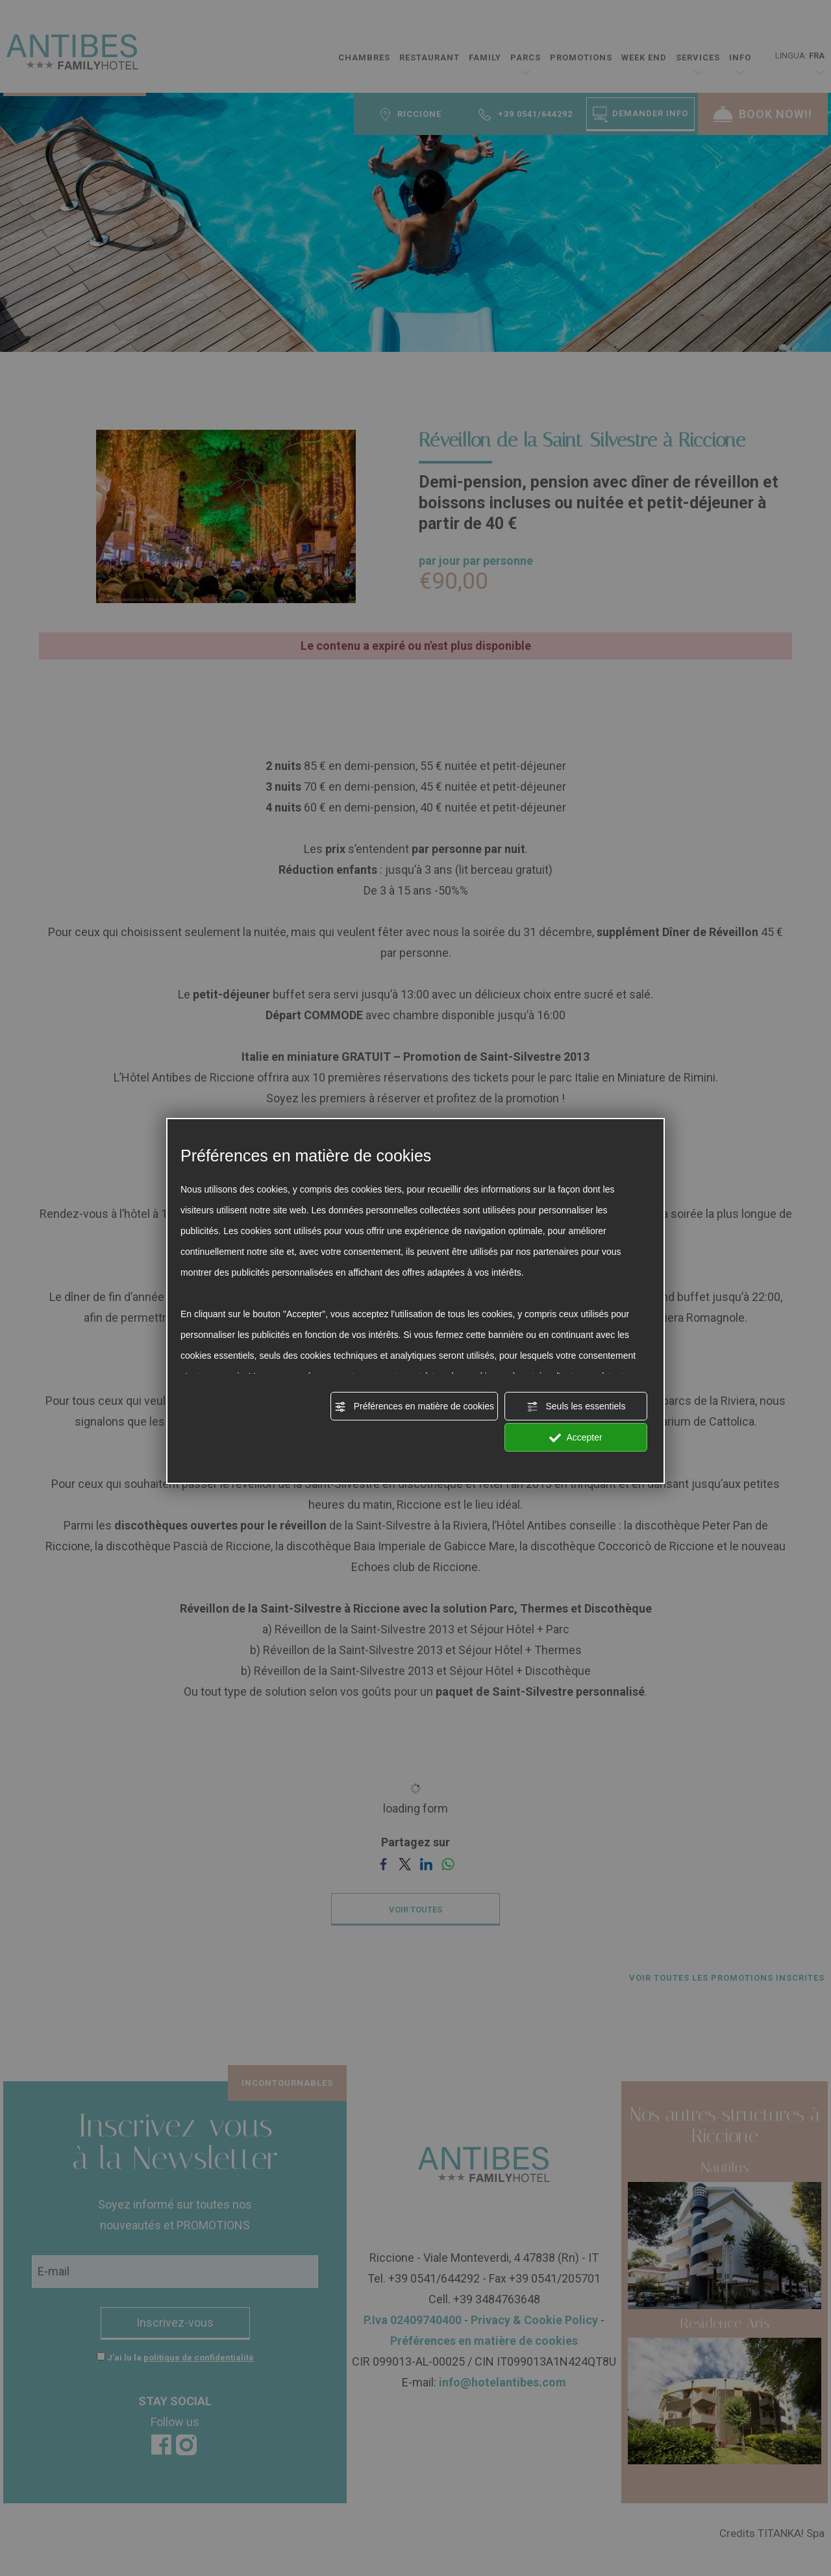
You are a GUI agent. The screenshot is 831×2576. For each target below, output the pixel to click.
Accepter (575, 1438)
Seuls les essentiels (576, 1407)
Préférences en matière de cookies (414, 1407)
